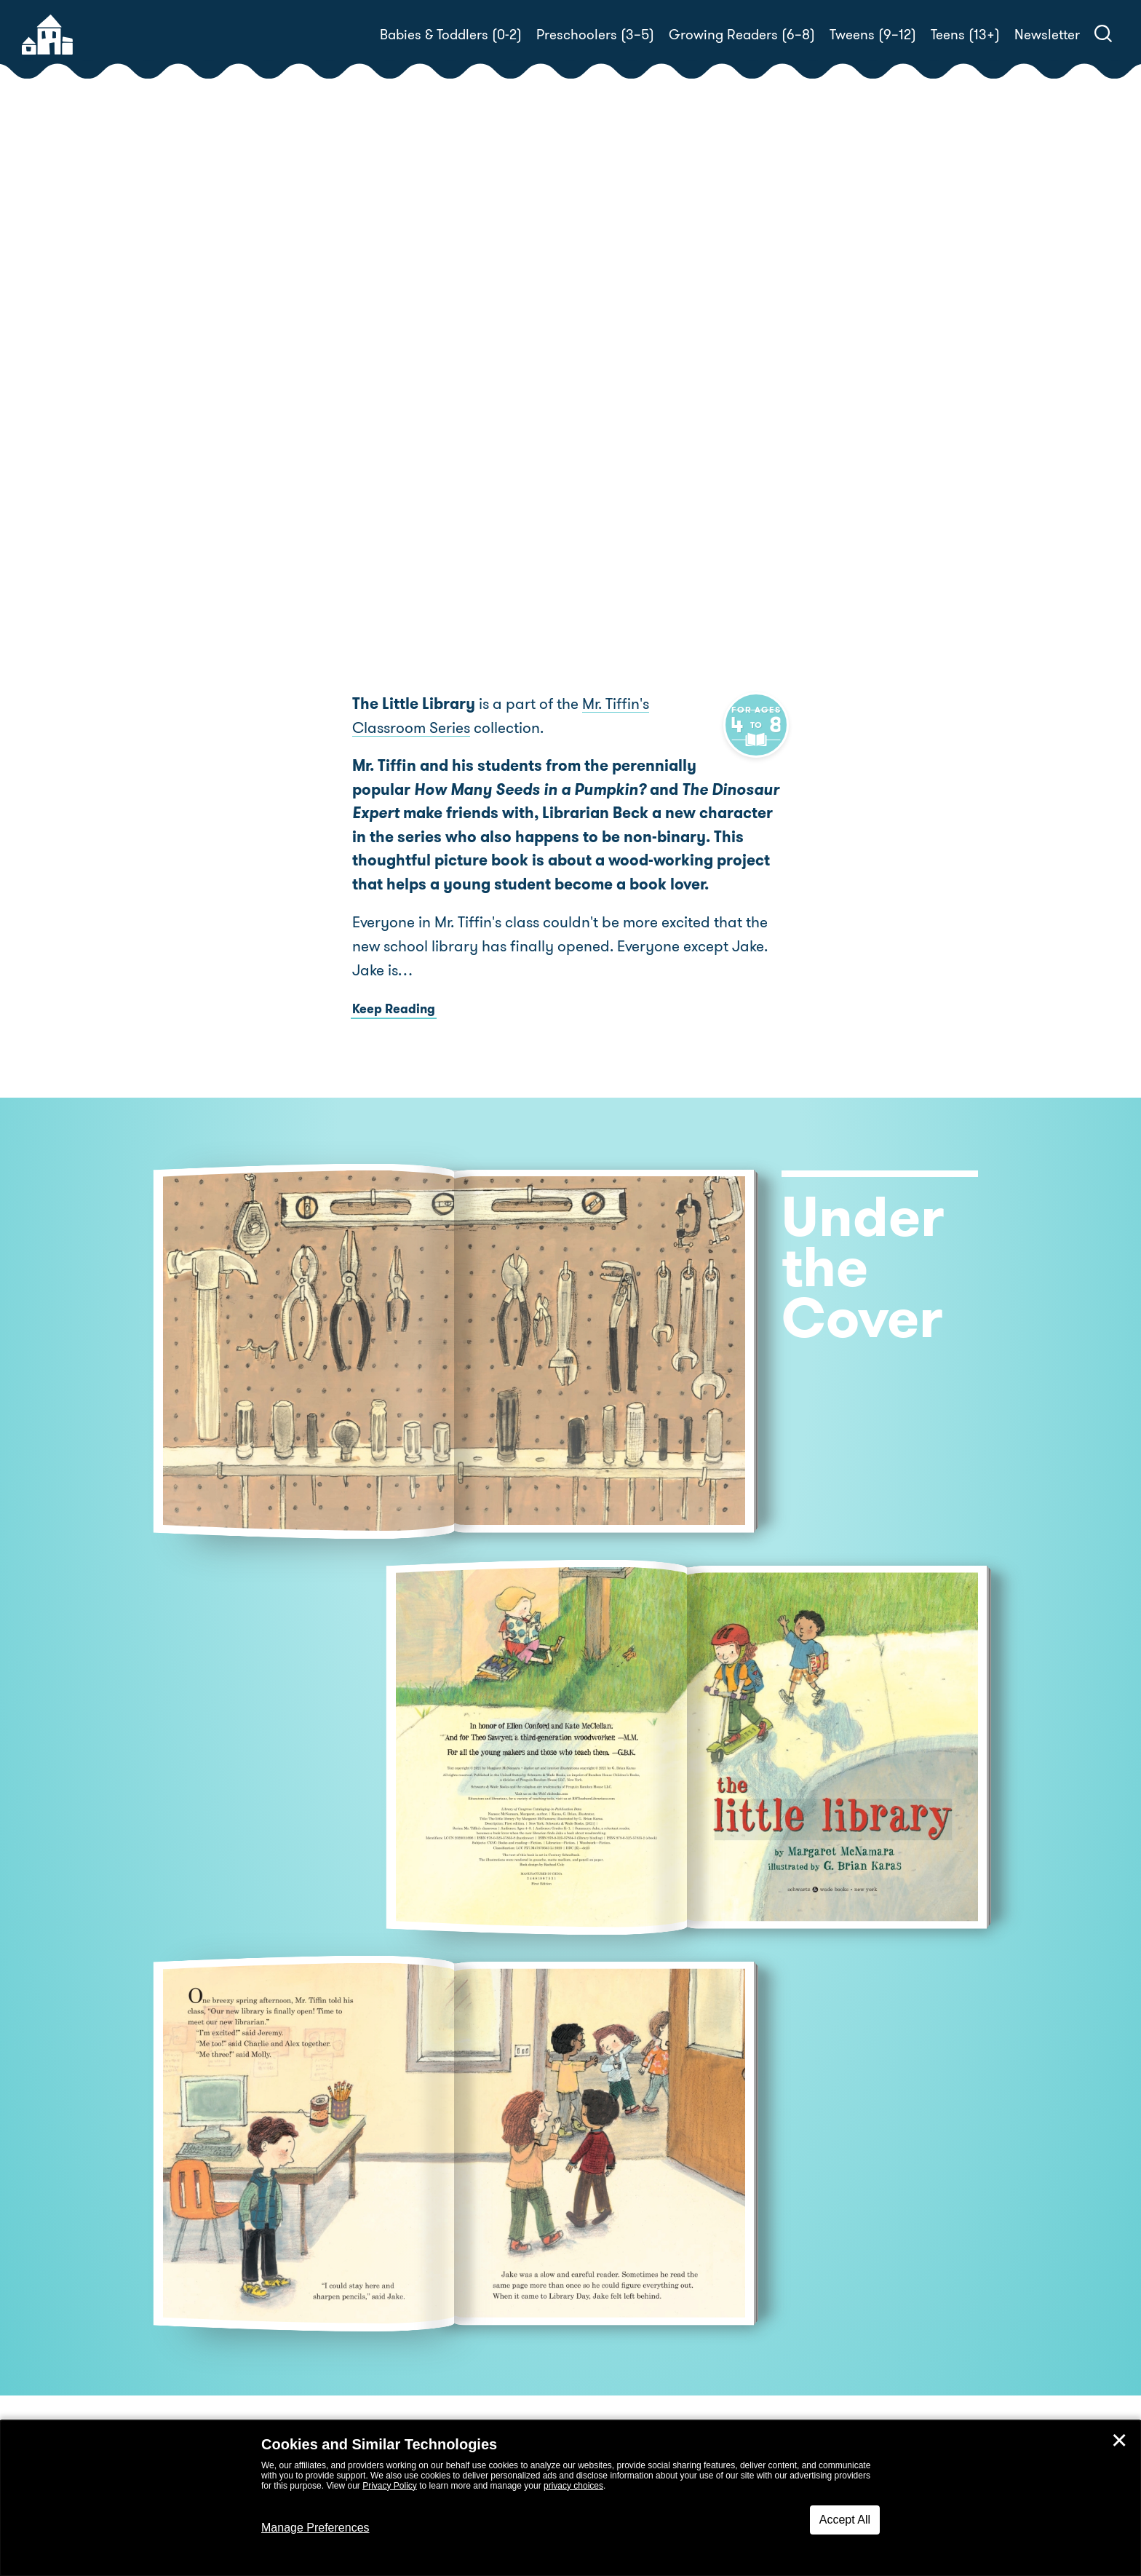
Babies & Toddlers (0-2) (451, 34)
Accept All (844, 2519)
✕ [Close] (1119, 2440)
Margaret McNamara (702, 385)
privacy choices (573, 2486)
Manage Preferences (315, 2527)
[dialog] (570, 2498)
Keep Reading (393, 1033)
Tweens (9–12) (873, 34)
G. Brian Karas (631, 403)
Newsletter (1047, 34)
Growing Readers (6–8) (742, 34)
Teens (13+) (965, 34)
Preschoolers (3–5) (595, 34)
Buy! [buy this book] (617, 453)
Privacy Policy (389, 2486)
